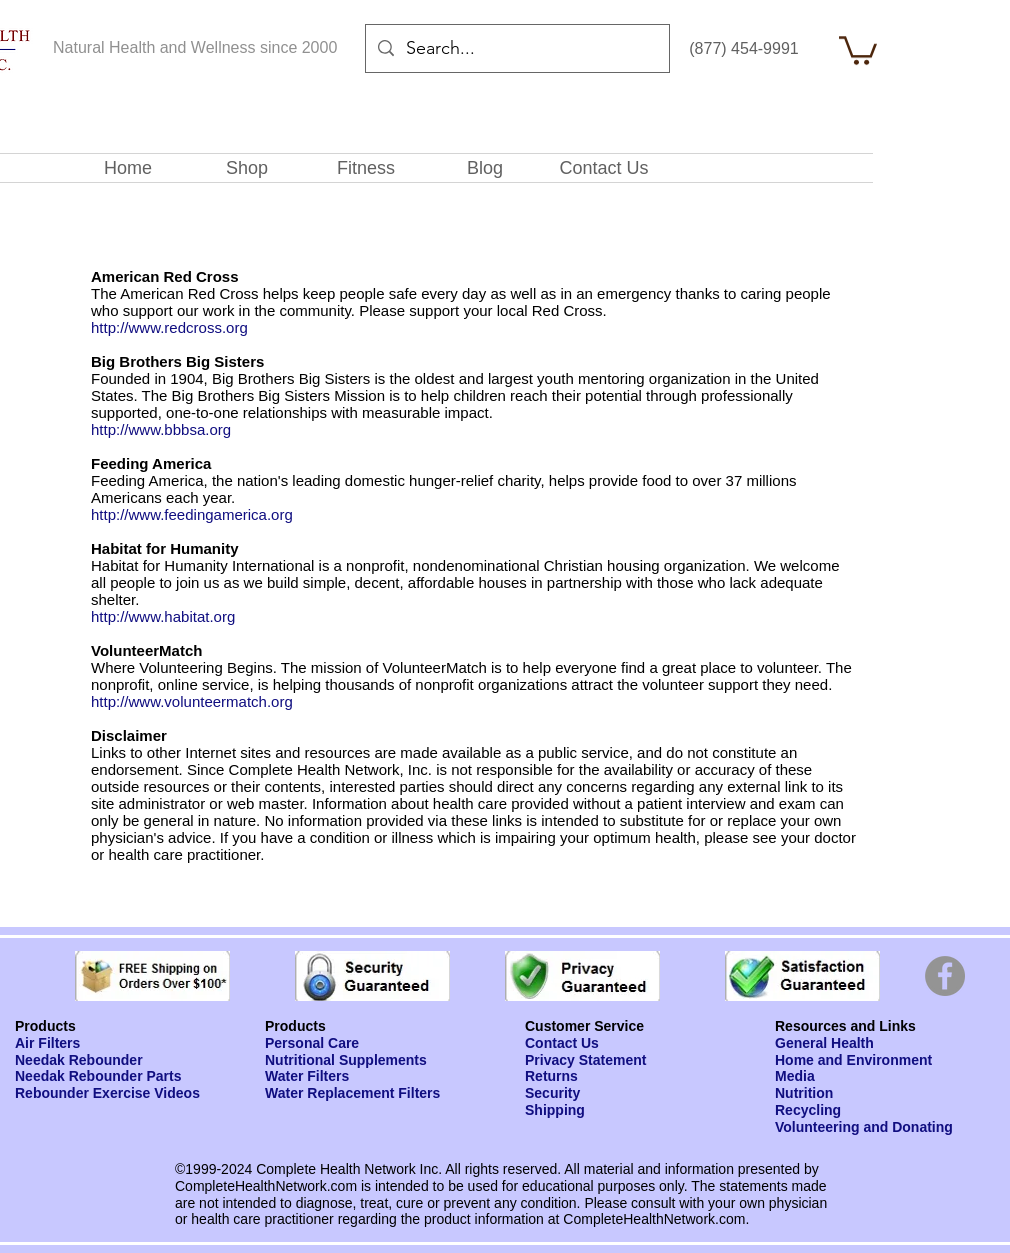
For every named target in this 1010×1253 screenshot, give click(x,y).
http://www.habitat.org (163, 616)
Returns (551, 1076)
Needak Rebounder (79, 1060)
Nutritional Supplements (346, 1060)
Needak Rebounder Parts (98, 1076)
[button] (858, 49)
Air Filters (47, 1043)
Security (552, 1093)
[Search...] (516, 49)
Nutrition (804, 1093)
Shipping (555, 1110)
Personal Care (312, 1043)
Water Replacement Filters (352, 1093)
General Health (824, 1043)
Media (795, 1076)
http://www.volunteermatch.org (192, 701)
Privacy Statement (585, 1060)
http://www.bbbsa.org (161, 429)
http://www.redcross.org (169, 327)
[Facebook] (945, 976)
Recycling (808, 1110)
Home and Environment (853, 1060)
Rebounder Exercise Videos (107, 1093)
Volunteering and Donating (864, 1127)
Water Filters (307, 1076)
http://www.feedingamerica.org (192, 514)
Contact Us (562, 1043)
